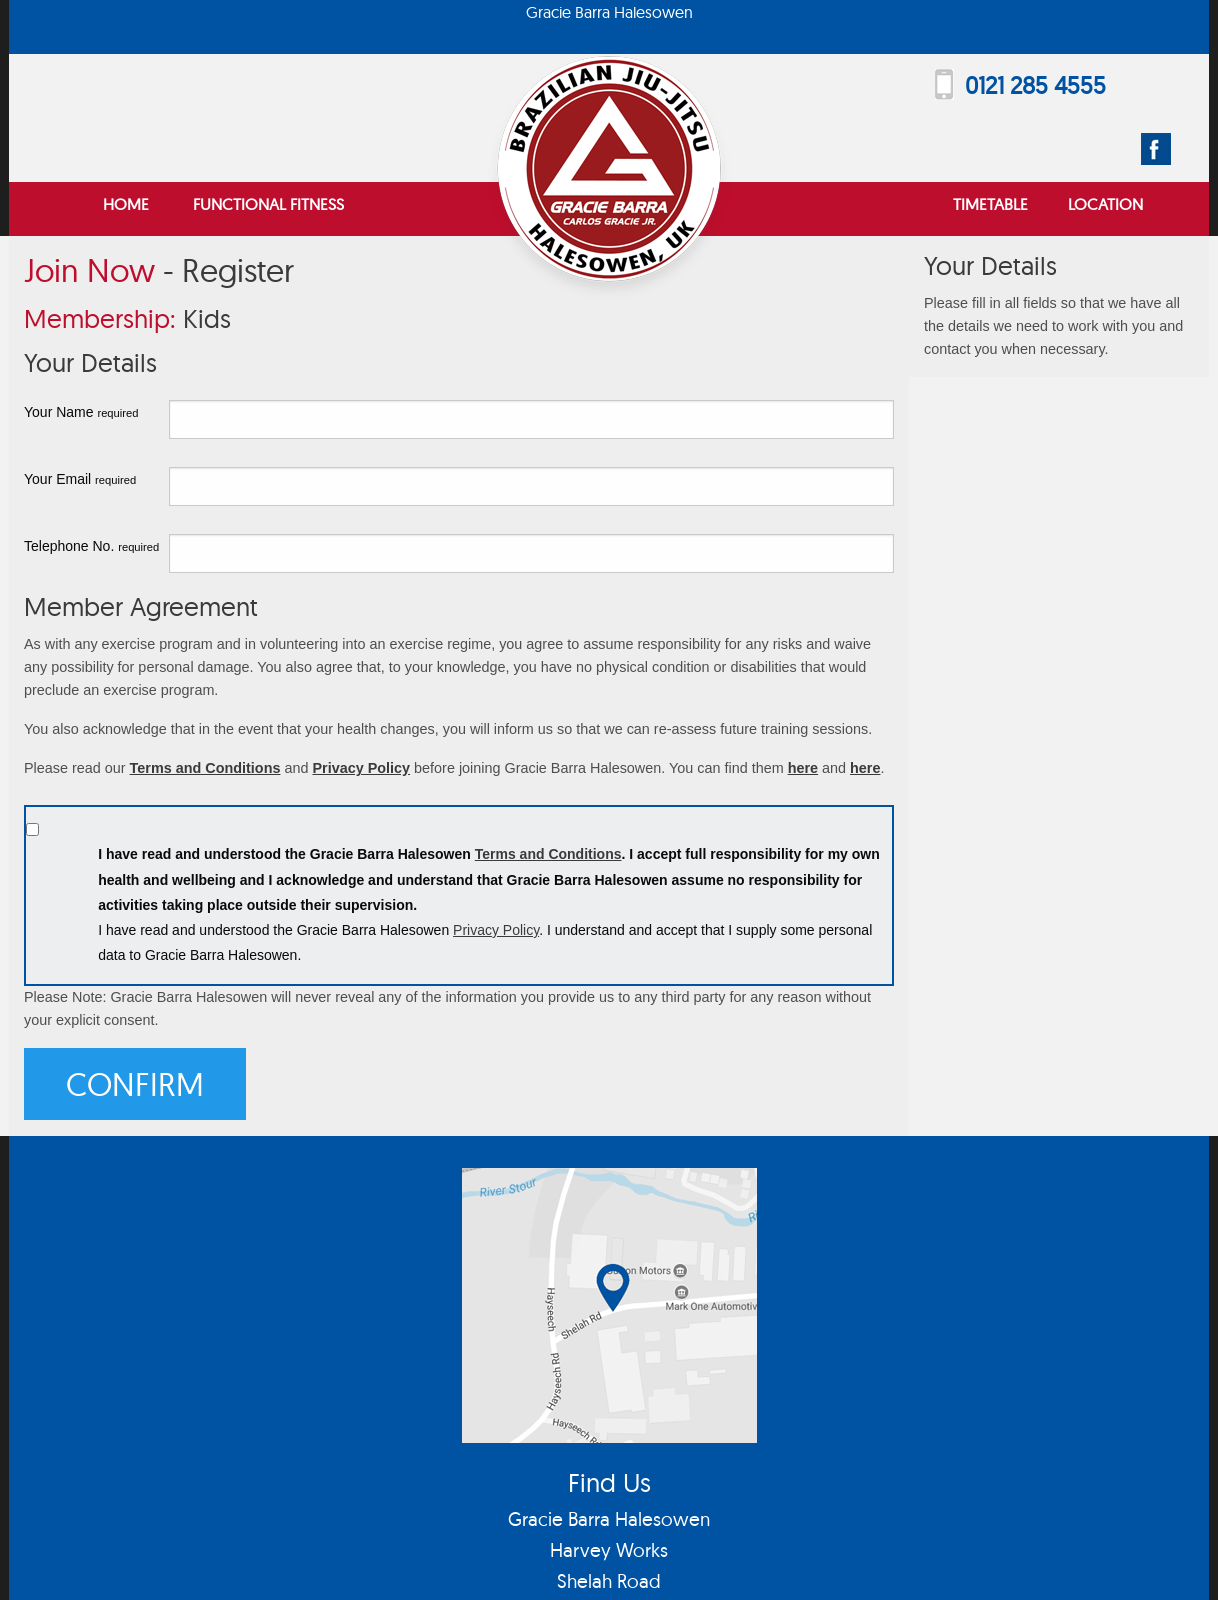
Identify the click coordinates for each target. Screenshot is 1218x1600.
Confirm (135, 1084)
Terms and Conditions (205, 768)
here (803, 768)
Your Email (80, 479)
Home (126, 204)
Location (1105, 204)
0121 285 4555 (1035, 85)
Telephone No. (91, 546)
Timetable (990, 204)
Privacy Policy (361, 768)
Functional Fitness (268, 204)
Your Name (81, 412)
